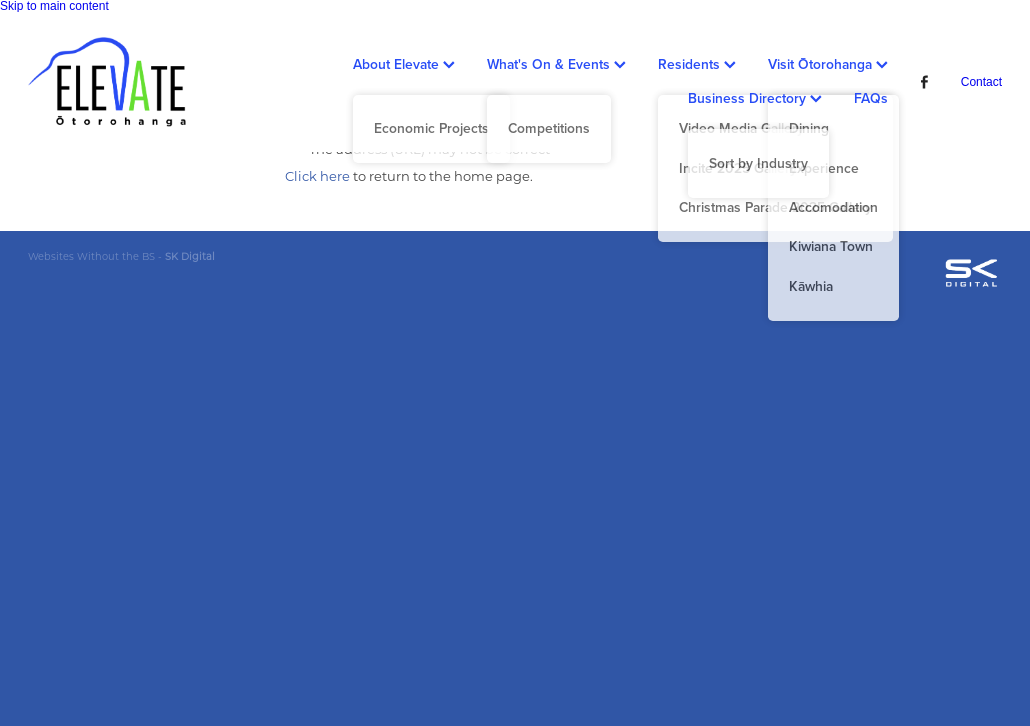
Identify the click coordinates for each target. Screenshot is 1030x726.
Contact (981, 82)
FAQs (871, 98)
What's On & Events (556, 64)
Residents (697, 64)
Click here (317, 175)
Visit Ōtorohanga (828, 64)
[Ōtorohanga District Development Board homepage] (125, 82)
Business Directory (755, 98)
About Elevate (404, 64)
